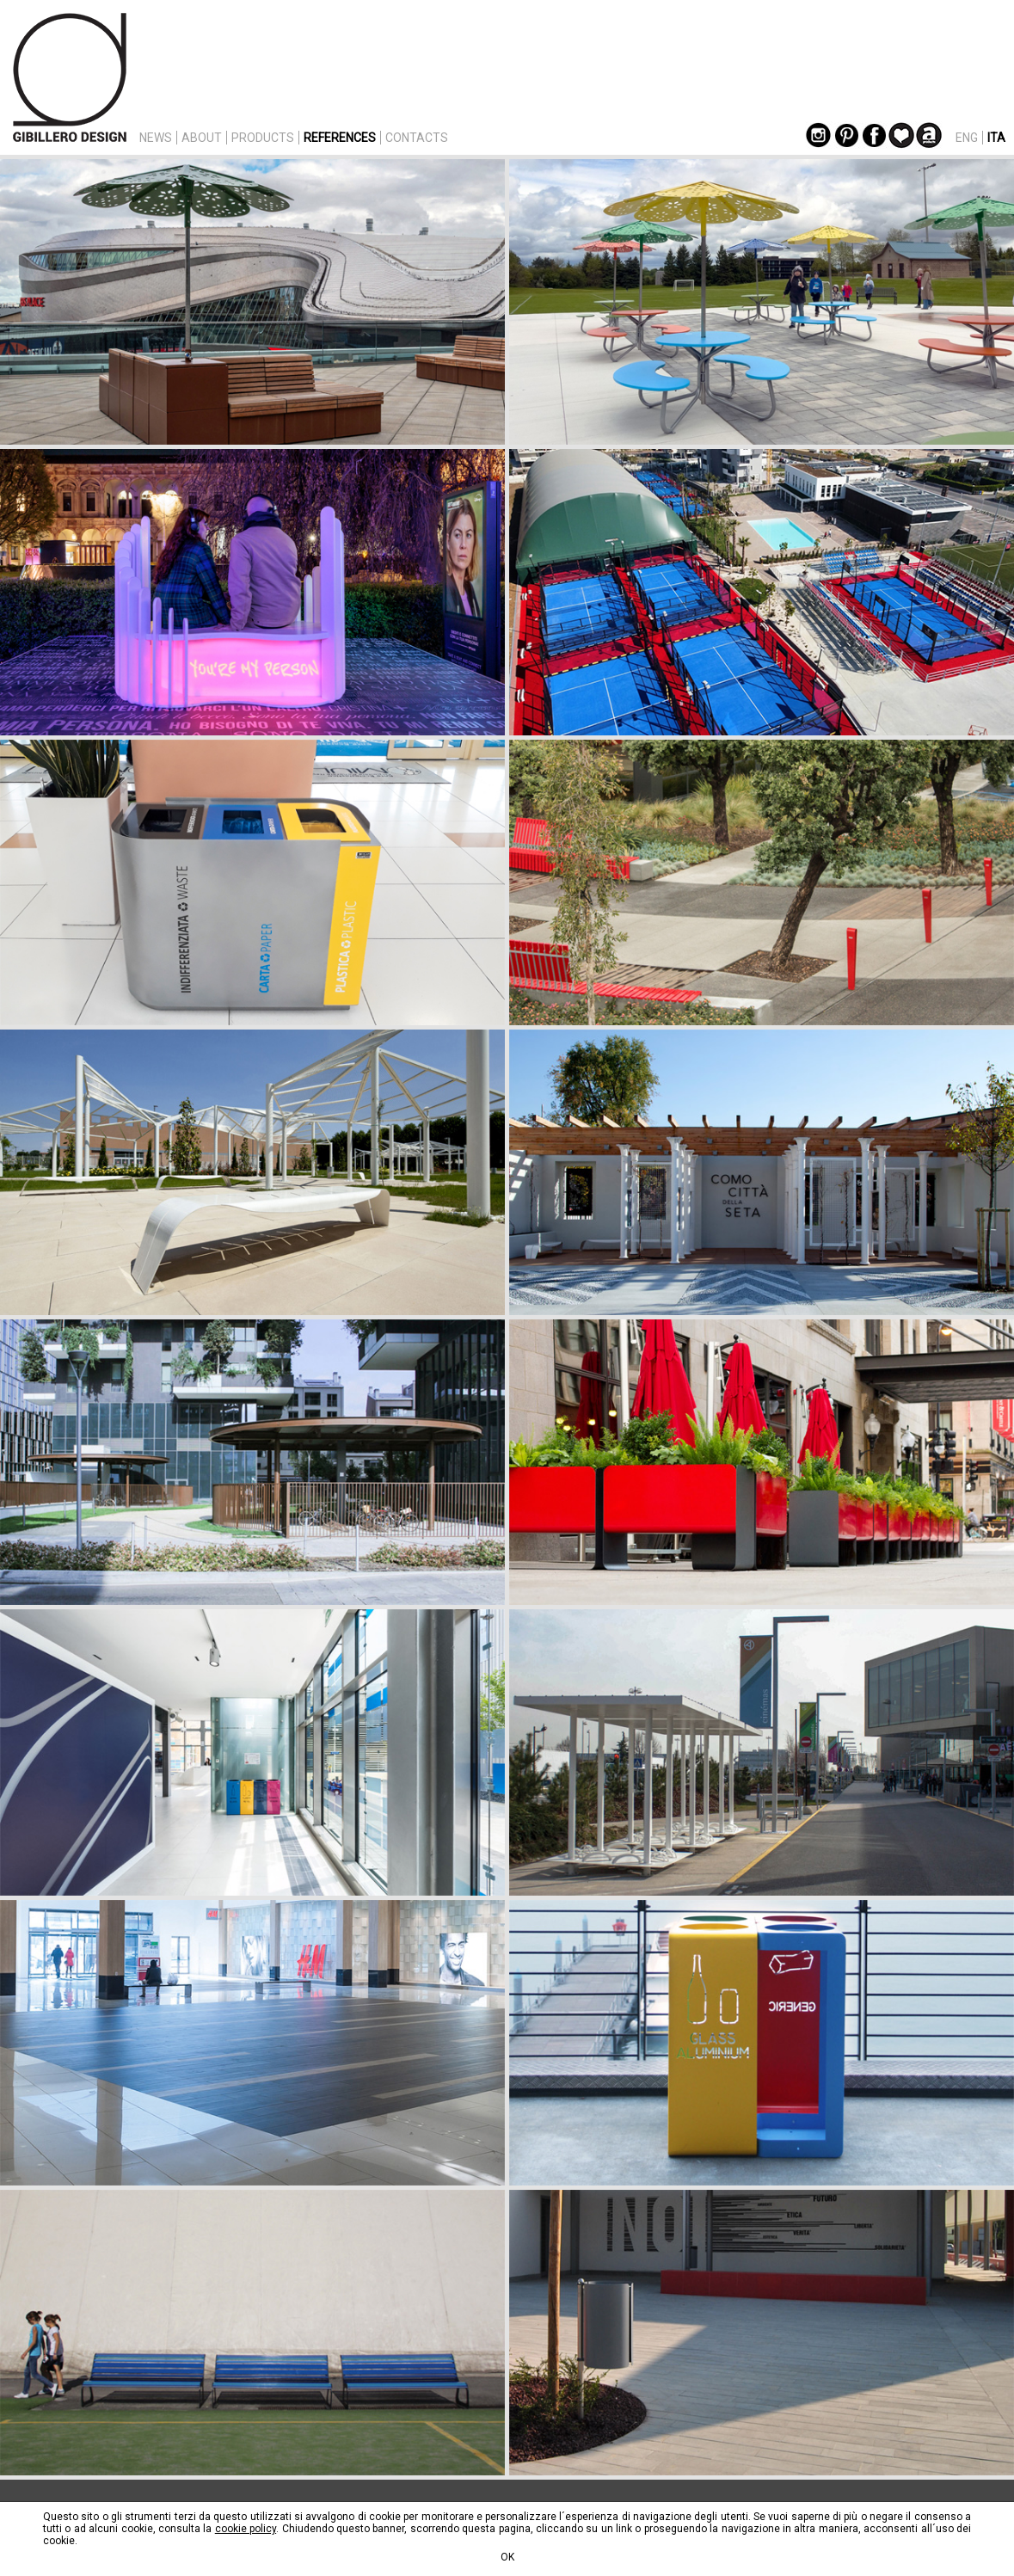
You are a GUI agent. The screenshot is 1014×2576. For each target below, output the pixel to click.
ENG (967, 137)
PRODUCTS (262, 137)
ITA (996, 137)
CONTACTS (416, 137)
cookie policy (245, 2529)
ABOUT (201, 137)
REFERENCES (340, 137)
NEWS (155, 137)
